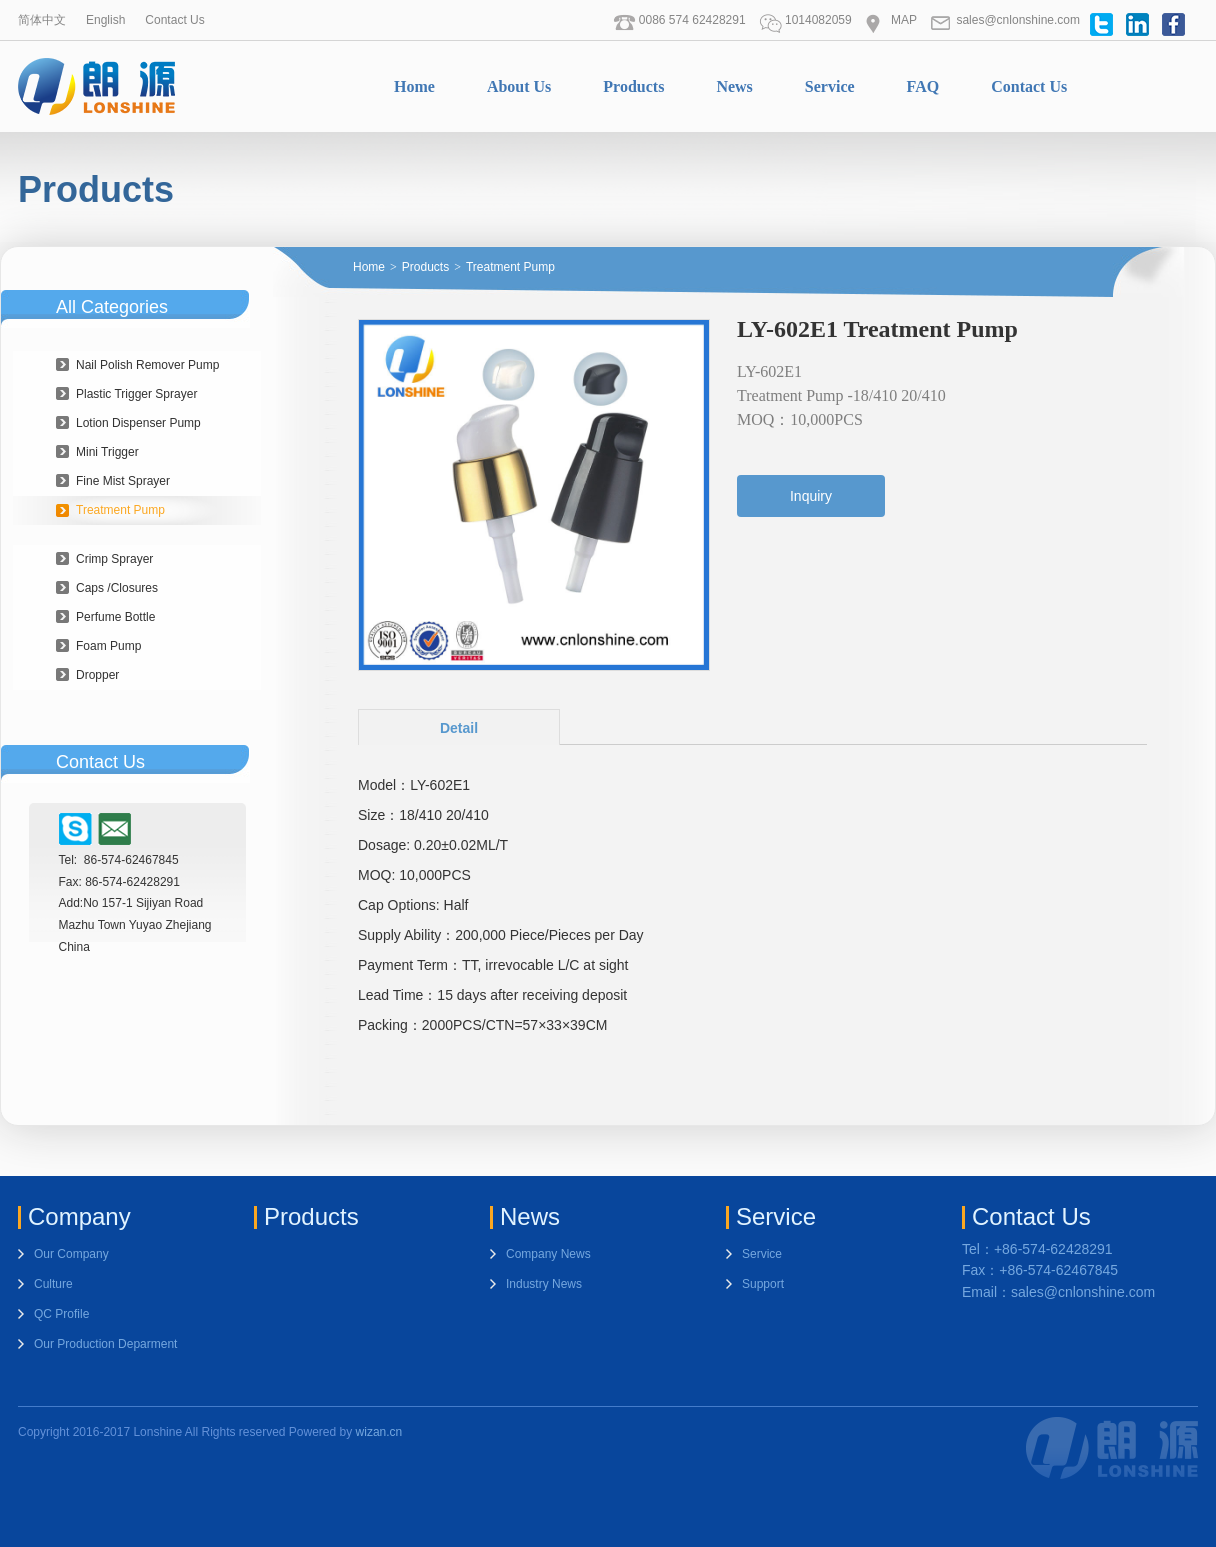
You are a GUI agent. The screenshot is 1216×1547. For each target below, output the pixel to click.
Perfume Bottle (115, 617)
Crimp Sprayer (114, 559)
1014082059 (805, 20)
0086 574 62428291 (679, 20)
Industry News (544, 1284)
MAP (891, 20)
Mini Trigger (107, 452)
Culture (53, 1284)
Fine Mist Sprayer (123, 481)
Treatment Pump (120, 510)
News (734, 86)
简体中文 (42, 20)
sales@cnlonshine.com (1005, 20)
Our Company (71, 1254)
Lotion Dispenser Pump (138, 423)
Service (830, 86)
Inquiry (811, 496)
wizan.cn (379, 1432)
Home (414, 86)
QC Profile (61, 1314)
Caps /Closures (117, 588)
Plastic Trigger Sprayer (136, 394)
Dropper (97, 675)
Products (633, 86)
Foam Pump (108, 646)
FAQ (923, 86)
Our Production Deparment (105, 1344)
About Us (519, 86)
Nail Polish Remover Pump (147, 365)
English (105, 20)
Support (763, 1284)
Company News (548, 1254)
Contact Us (174, 20)
